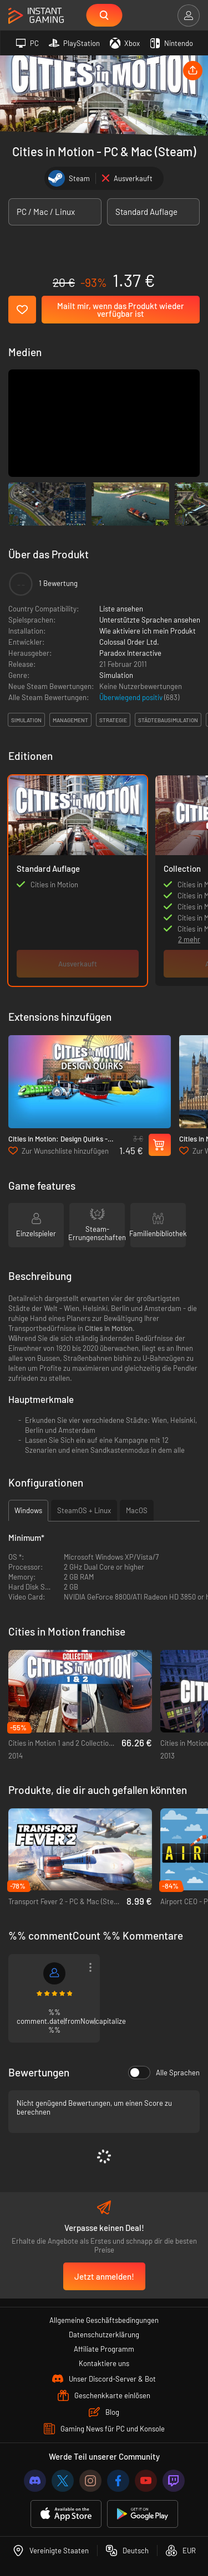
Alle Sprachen (164, 2072)
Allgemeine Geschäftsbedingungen (104, 2320)
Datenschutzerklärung (104, 2334)
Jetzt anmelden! (104, 2276)
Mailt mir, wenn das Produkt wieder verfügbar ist (120, 309)
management (70, 720)
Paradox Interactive (130, 653)
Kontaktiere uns (104, 2363)
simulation (26, 720)
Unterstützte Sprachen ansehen (149, 619)
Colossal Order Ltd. (129, 641)
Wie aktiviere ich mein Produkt (147, 630)
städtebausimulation (168, 720)
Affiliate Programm (104, 2348)
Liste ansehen (121, 608)
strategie (113, 720)
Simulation (116, 675)
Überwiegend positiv (131, 697)
